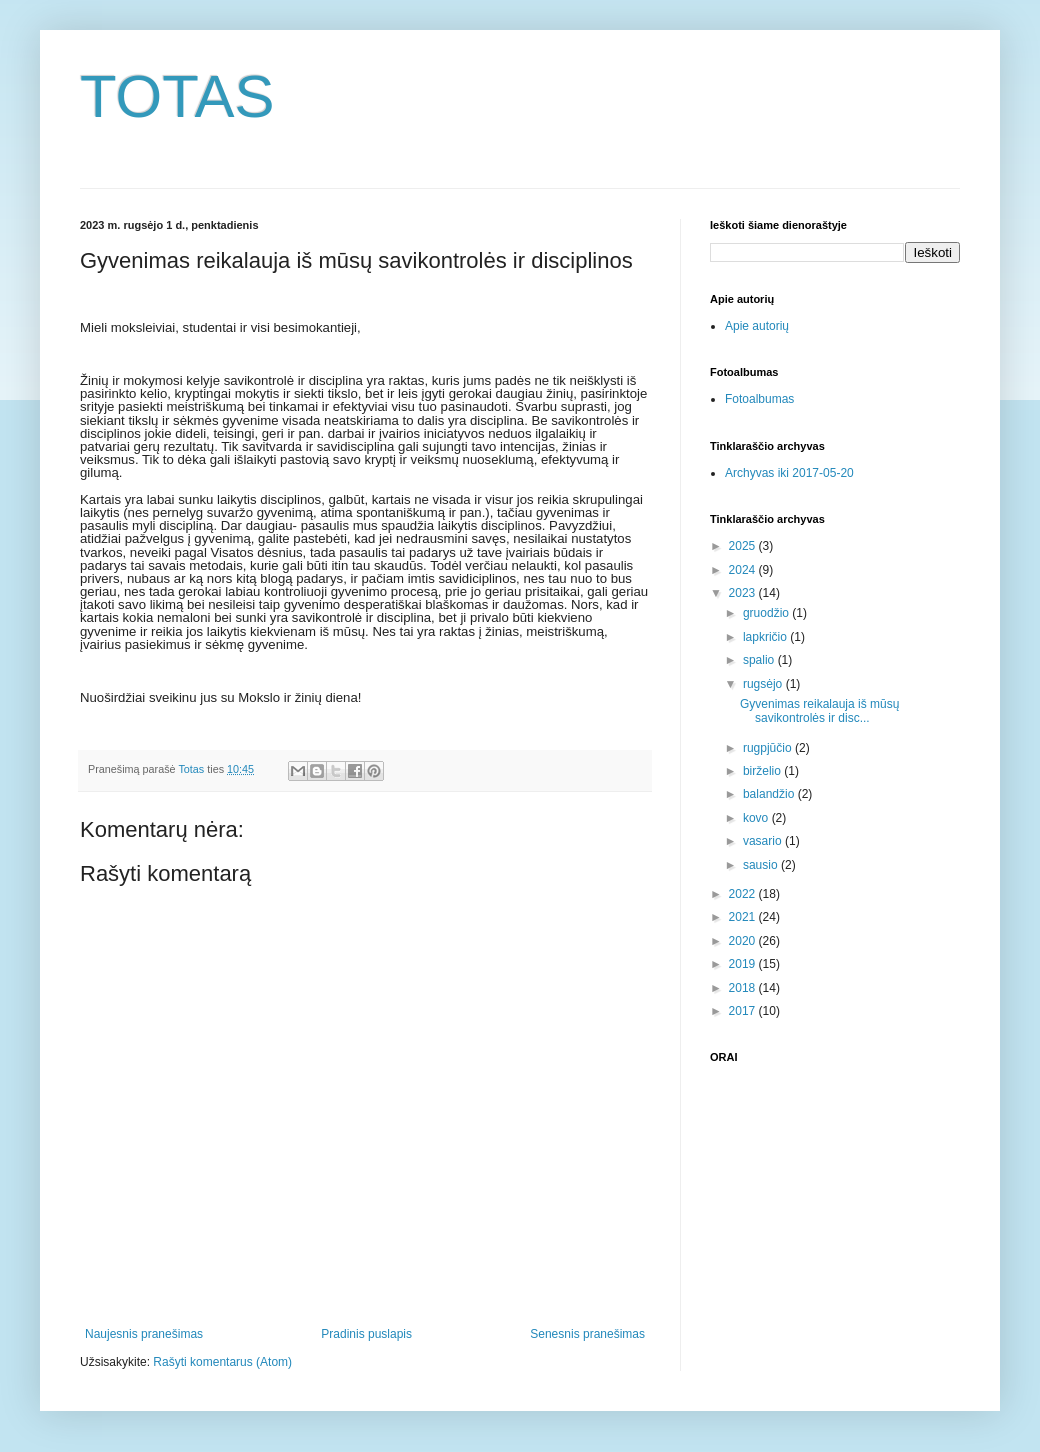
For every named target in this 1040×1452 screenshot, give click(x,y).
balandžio (770, 794)
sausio (762, 865)
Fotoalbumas (759, 399)
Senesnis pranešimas (587, 1334)
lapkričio (766, 637)
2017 (744, 1011)
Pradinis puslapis (366, 1334)
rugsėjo (764, 684)
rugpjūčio (769, 748)
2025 (744, 546)
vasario (764, 841)
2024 (744, 570)
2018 (744, 988)
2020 (744, 941)
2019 (744, 964)
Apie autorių (757, 326)
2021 (744, 917)
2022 (744, 894)
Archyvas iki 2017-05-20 (789, 473)
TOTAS (177, 96)
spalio (760, 660)
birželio (763, 771)
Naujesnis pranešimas (144, 1334)
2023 (744, 593)
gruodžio (767, 613)
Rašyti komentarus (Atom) (222, 1362)
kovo (757, 818)
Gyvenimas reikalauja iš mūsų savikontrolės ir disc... (819, 711)
